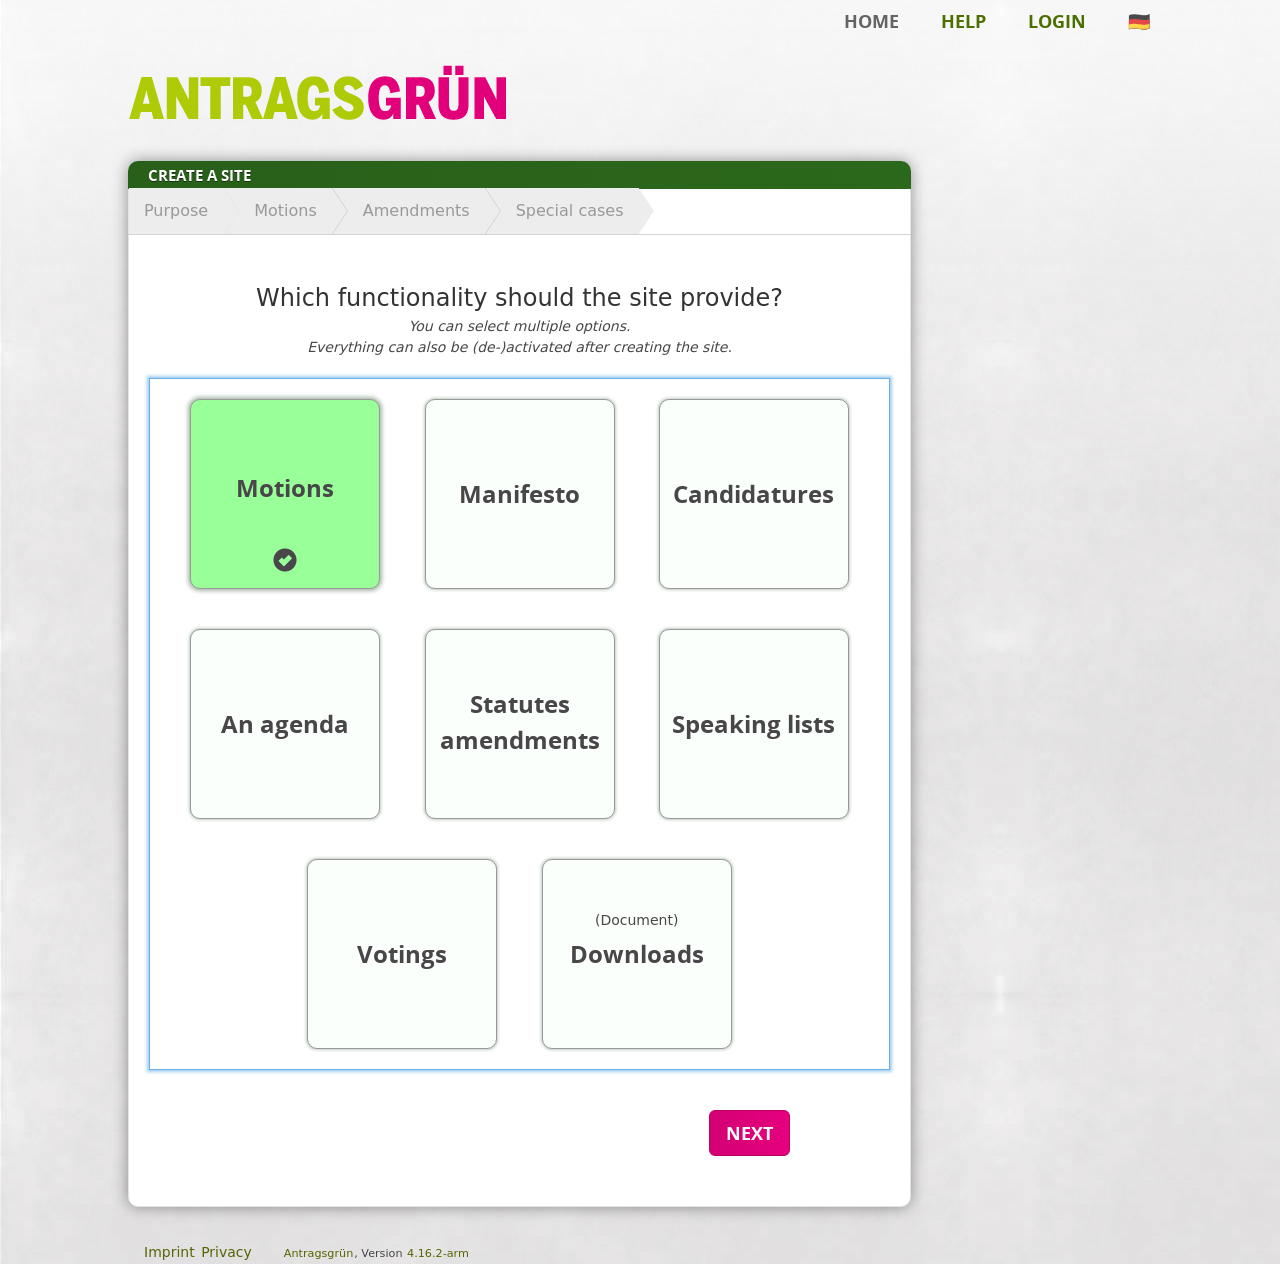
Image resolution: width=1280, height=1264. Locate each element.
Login (1057, 21)
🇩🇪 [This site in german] (1139, 21)
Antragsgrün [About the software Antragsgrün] (318, 1253)
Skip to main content (84, 46)
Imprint (169, 1252)
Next (749, 1133)
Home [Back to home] (871, 21)
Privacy (226, 1252)
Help (963, 21)
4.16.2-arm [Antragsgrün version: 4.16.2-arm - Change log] (438, 1253)
